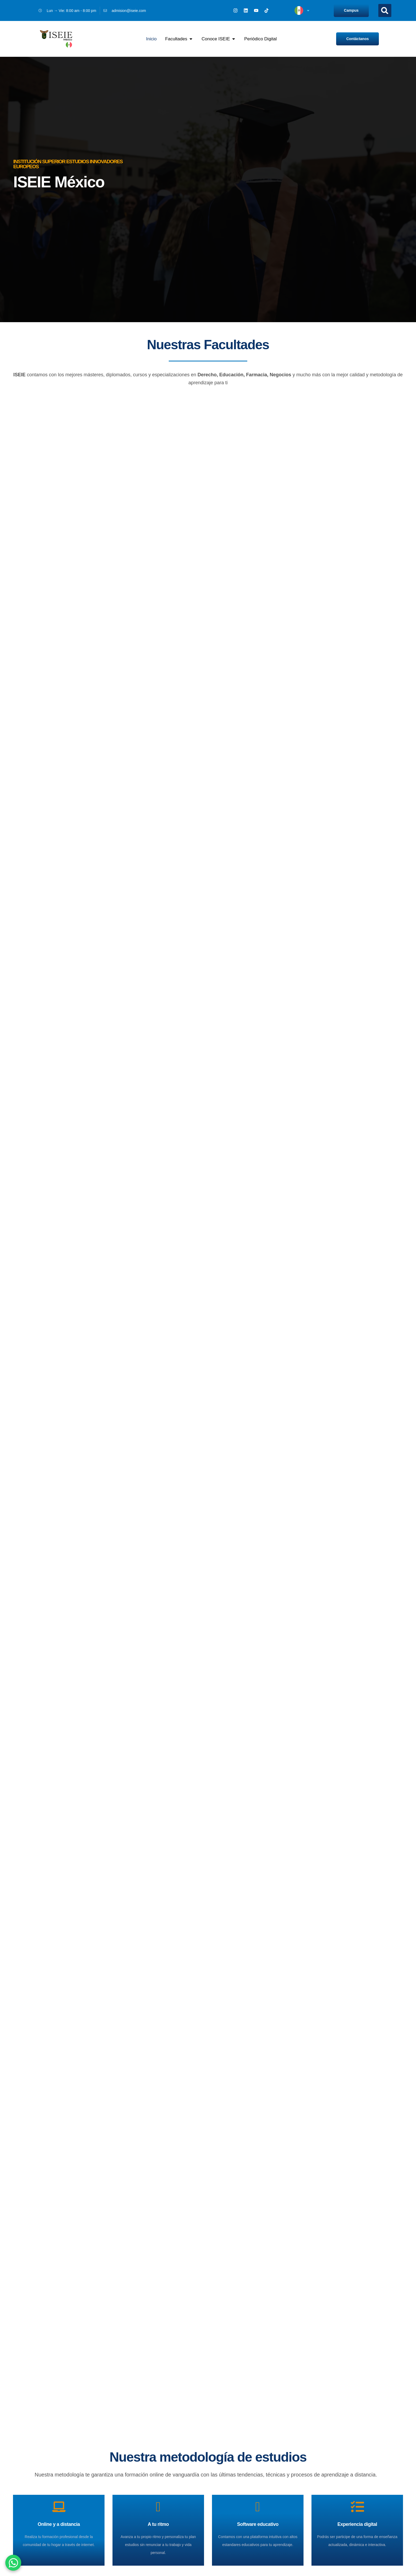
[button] (384, 10)
